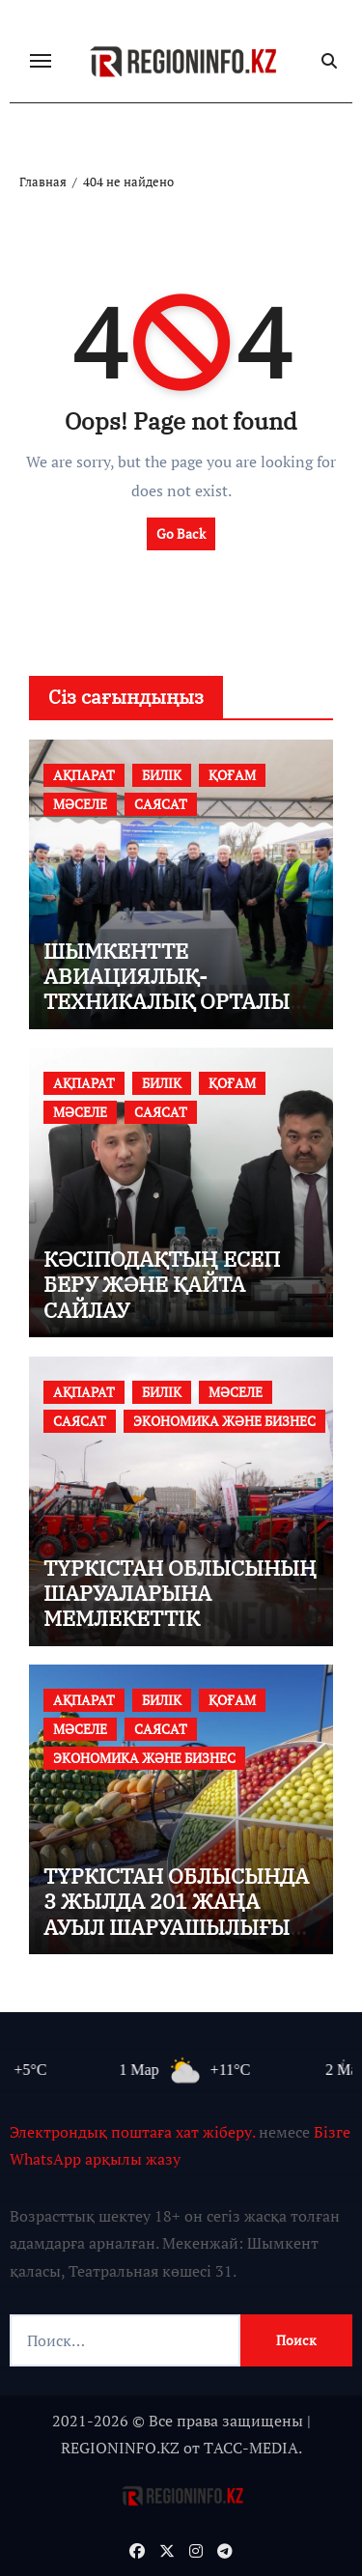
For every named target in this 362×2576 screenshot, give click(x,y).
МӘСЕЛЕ (80, 804)
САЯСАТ (160, 804)
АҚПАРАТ (84, 775)
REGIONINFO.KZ (120, 2447)
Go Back (181, 533)
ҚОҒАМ (232, 775)
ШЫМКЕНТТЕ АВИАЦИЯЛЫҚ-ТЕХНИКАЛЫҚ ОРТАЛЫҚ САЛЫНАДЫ (173, 989)
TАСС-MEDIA (251, 2447)
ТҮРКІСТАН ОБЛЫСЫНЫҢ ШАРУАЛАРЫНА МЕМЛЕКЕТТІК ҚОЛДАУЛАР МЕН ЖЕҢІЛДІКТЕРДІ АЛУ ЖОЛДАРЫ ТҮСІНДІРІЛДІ (180, 1631)
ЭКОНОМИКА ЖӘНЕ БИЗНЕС (224, 1421)
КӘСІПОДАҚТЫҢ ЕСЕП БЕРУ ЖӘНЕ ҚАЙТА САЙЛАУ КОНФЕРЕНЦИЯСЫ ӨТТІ (171, 1297)
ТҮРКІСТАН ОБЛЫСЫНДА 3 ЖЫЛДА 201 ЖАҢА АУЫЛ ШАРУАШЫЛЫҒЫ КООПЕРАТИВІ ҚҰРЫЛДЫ (176, 1914)
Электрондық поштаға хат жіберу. (132, 2131)
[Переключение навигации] (40, 60)
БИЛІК (161, 775)
